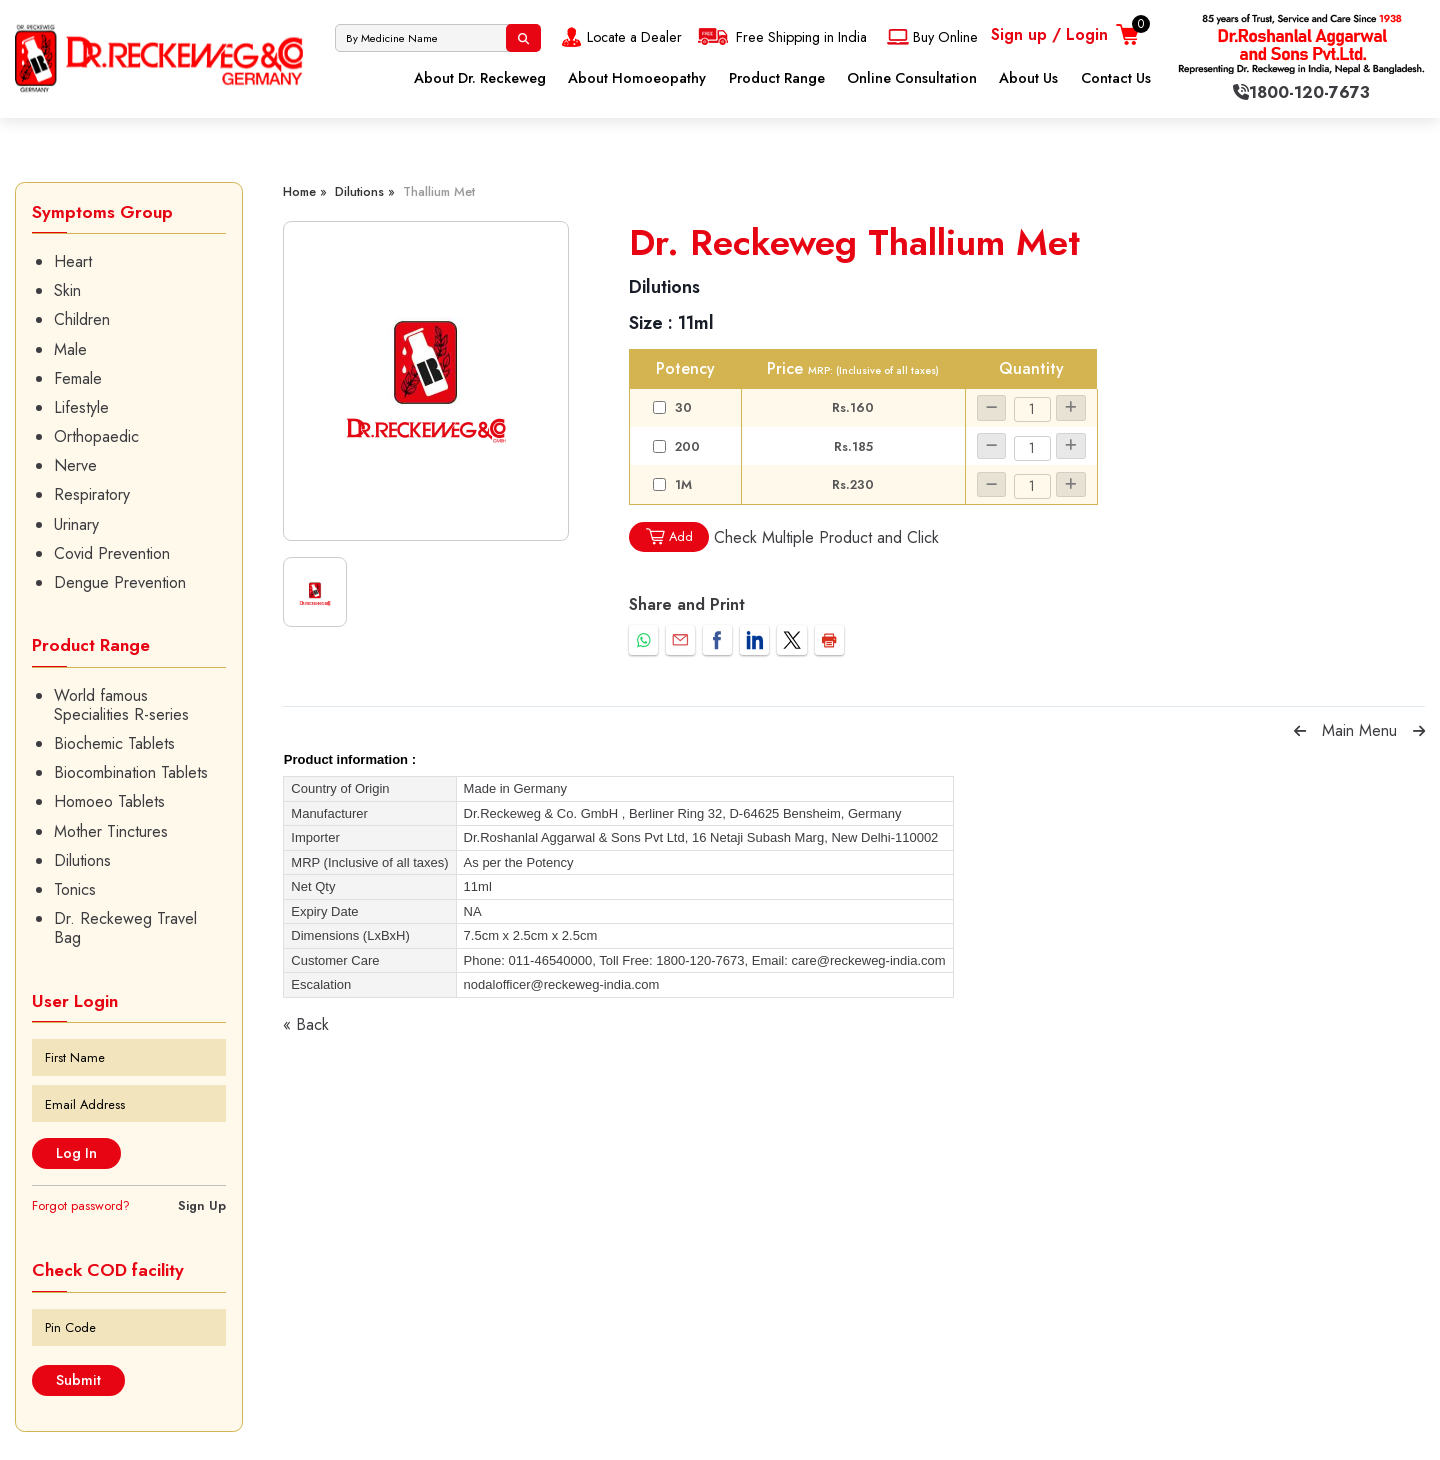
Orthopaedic (96, 436)
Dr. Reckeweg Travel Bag (125, 928)
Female (78, 378)
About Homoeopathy (637, 78)
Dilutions (82, 860)
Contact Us (1116, 78)
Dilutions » (365, 191)
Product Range (777, 78)
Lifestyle (81, 407)
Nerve (75, 465)
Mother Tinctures (111, 831)
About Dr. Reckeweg (480, 78)
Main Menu (1359, 730)
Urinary (76, 524)
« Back (306, 1024)
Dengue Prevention (120, 582)
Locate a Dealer (619, 37)
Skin (67, 290)
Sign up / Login (1049, 34)
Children (82, 319)
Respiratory (92, 494)
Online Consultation (912, 78)
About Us (1028, 78)
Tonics (75, 889)
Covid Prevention (112, 553)
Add (669, 536)
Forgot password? (81, 1205)
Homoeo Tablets (109, 801)
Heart (73, 261)
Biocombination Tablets (131, 772)
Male (70, 349)
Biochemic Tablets (114, 743)
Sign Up (202, 1205)
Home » (305, 191)
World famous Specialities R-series (121, 705)
